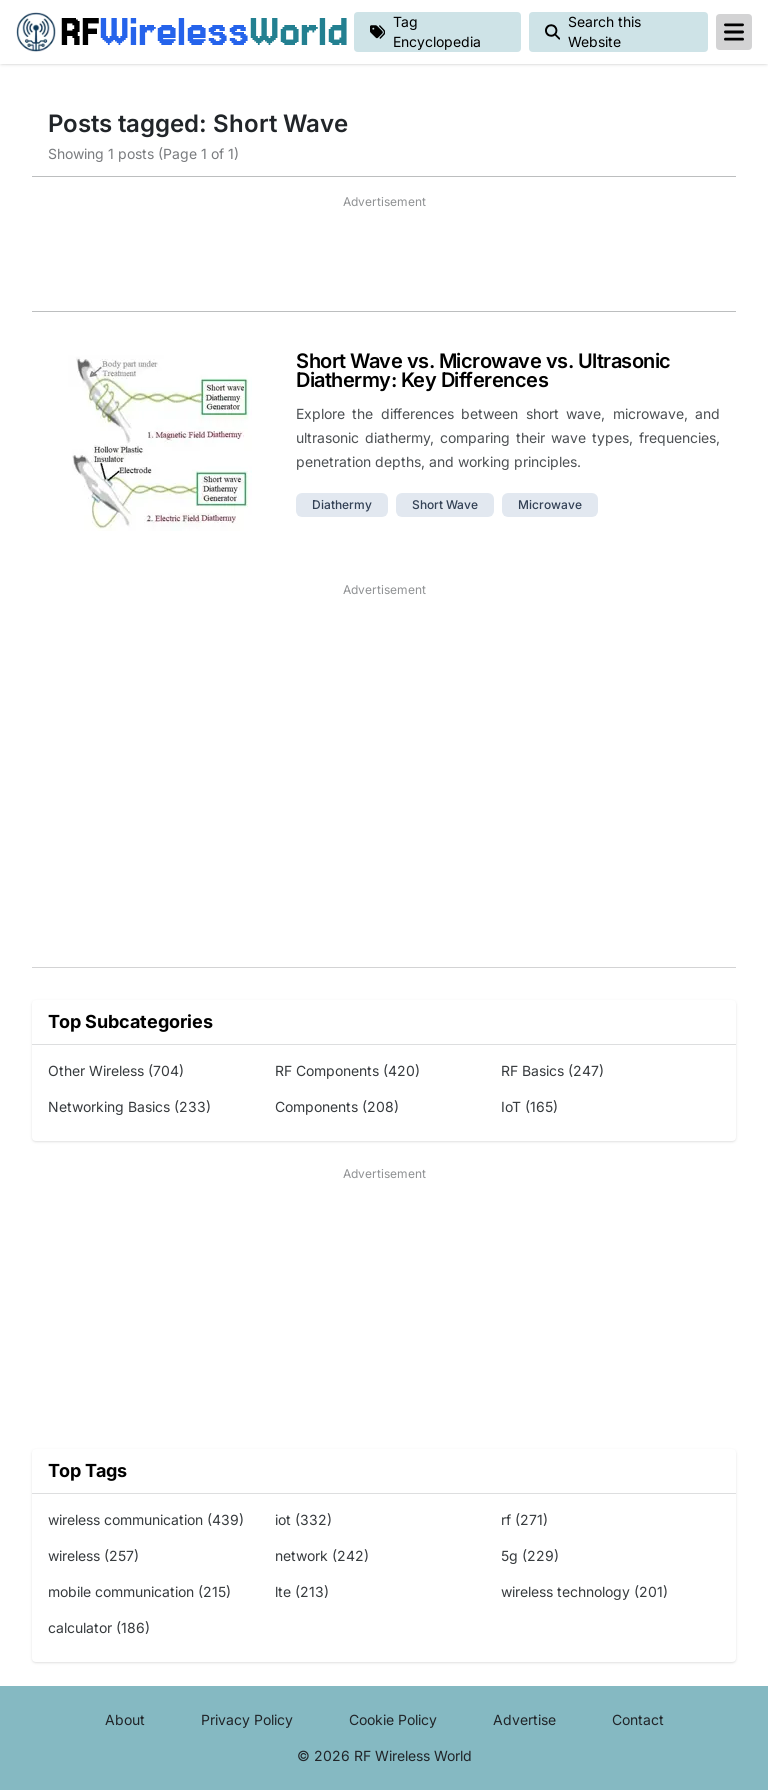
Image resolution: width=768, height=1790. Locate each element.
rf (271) (524, 1519)
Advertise (524, 1719)
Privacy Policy (247, 1719)
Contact (638, 1719)
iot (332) (303, 1519)
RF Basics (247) (552, 1070)
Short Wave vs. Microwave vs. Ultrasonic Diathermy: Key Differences (483, 370)
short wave (445, 504)
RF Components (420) (347, 1070)
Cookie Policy (393, 1719)
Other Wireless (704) (116, 1070)
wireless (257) (93, 1555)
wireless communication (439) (146, 1519)
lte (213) (302, 1591)
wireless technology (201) (584, 1591)
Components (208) (337, 1106)
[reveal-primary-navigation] (734, 32)
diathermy (342, 504)
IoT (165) (529, 1106)
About (125, 1719)
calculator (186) (99, 1627)
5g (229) (530, 1555)
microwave (550, 504)
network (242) (322, 1555)
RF (177, 32)
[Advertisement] (384, 261)
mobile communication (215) (139, 1591)
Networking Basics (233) (129, 1106)
